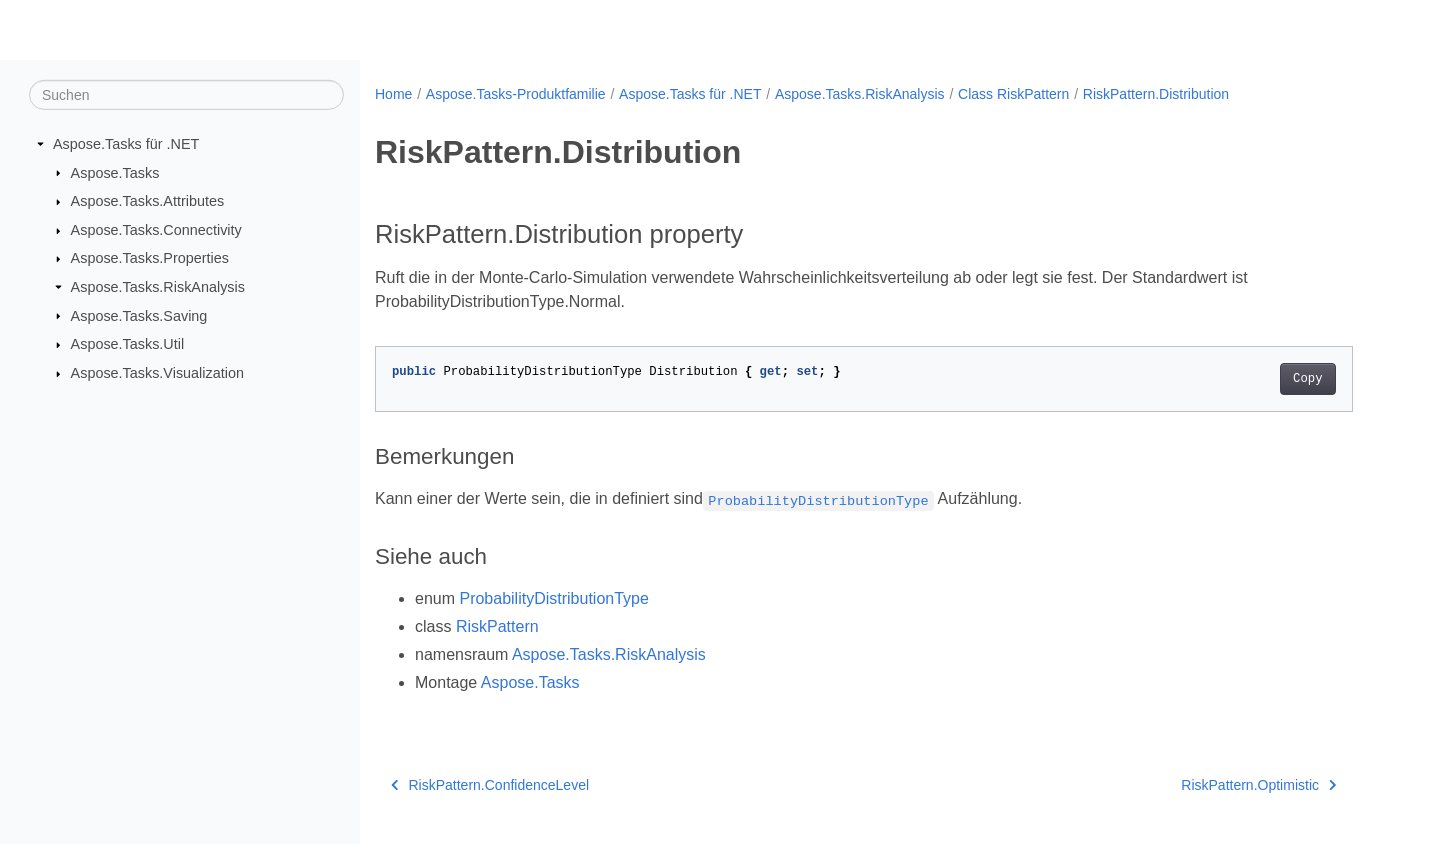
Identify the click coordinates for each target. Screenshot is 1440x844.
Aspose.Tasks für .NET (126, 144)
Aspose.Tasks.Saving (139, 315)
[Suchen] (186, 95)
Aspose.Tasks (115, 172)
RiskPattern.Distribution (1156, 94)
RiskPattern (497, 626)
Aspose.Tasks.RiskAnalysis (158, 287)
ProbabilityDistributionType (553, 598)
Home (393, 94)
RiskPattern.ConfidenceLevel (490, 785)
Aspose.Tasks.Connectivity (156, 230)
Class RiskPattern (1013, 94)
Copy (1307, 379)
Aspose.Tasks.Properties (150, 258)
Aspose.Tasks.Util (128, 344)
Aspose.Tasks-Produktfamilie (516, 94)
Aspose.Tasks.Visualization (157, 373)
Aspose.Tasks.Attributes (148, 201)
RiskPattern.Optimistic (1258, 785)
